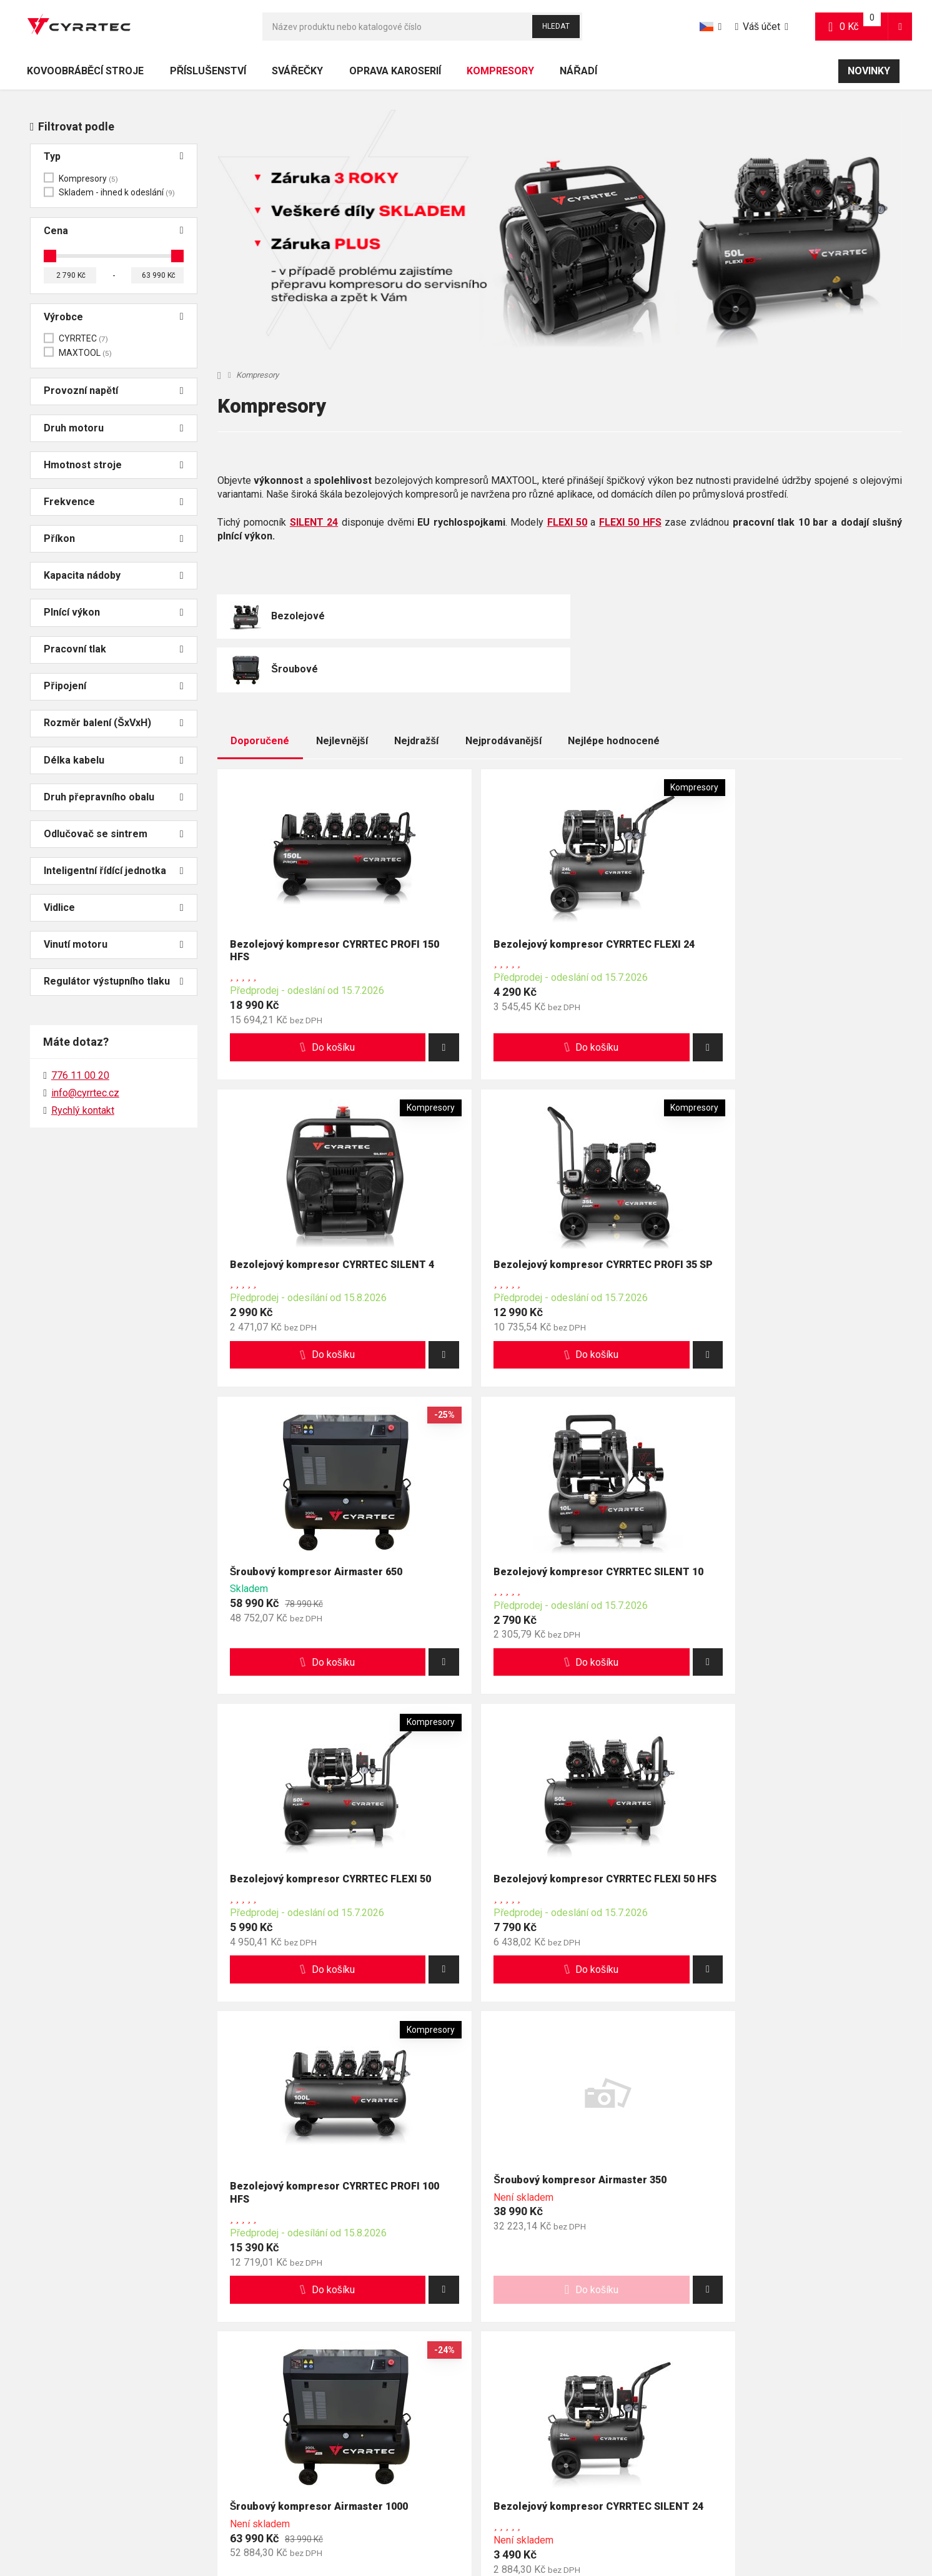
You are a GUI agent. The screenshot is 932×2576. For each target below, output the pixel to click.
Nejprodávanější (503, 689)
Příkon (113, 539)
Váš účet (758, 26)
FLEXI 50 (567, 522)
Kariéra (338, 2475)
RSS (472, 2528)
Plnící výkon (113, 612)
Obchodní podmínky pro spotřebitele (699, 2388)
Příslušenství (208, 71)
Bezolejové (298, 617)
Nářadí (578, 71)
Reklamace (346, 2406)
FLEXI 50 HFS (630, 522)
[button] (900, 26)
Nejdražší (416, 689)
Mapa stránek (432, 2528)
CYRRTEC (83, 338)
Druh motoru (113, 428)
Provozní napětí (113, 391)
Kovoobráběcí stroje (85, 71)
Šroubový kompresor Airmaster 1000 (552, 1867)
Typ (113, 157)
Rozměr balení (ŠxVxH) (113, 723)
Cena (113, 231)
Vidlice (113, 908)
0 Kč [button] (858, 25)
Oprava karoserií (395, 71)
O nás (335, 2440)
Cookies (643, 2440)
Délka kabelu (113, 760)
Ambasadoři (348, 2457)
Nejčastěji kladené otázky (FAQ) (82, 2406)
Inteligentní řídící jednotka (113, 871)
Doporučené (260, 689)
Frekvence (113, 502)
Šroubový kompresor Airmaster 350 (317, 1861)
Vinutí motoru (113, 944)
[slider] (50, 256)
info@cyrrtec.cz (85, 1093)
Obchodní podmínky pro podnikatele (698, 2406)
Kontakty (341, 2388)
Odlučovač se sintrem (113, 834)
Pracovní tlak (113, 649)
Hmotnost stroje (113, 465)
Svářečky (297, 71)
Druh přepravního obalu (113, 797)
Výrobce (113, 317)
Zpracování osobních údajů (680, 2422)
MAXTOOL (85, 353)
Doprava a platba (53, 2388)
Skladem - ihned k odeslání (117, 192)
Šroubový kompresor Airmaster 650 (549, 1218)
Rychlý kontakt (82, 1110)
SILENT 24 (314, 522)
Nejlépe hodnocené (614, 689)
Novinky (869, 71)
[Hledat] (422, 26)
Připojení (113, 686)
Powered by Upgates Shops (613, 2528)
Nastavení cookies (519, 2528)
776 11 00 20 (65, 2265)
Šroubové (526, 617)
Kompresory (500, 74)
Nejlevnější (342, 689)
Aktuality (341, 2422)
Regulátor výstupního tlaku (113, 981)
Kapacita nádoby (113, 576)
